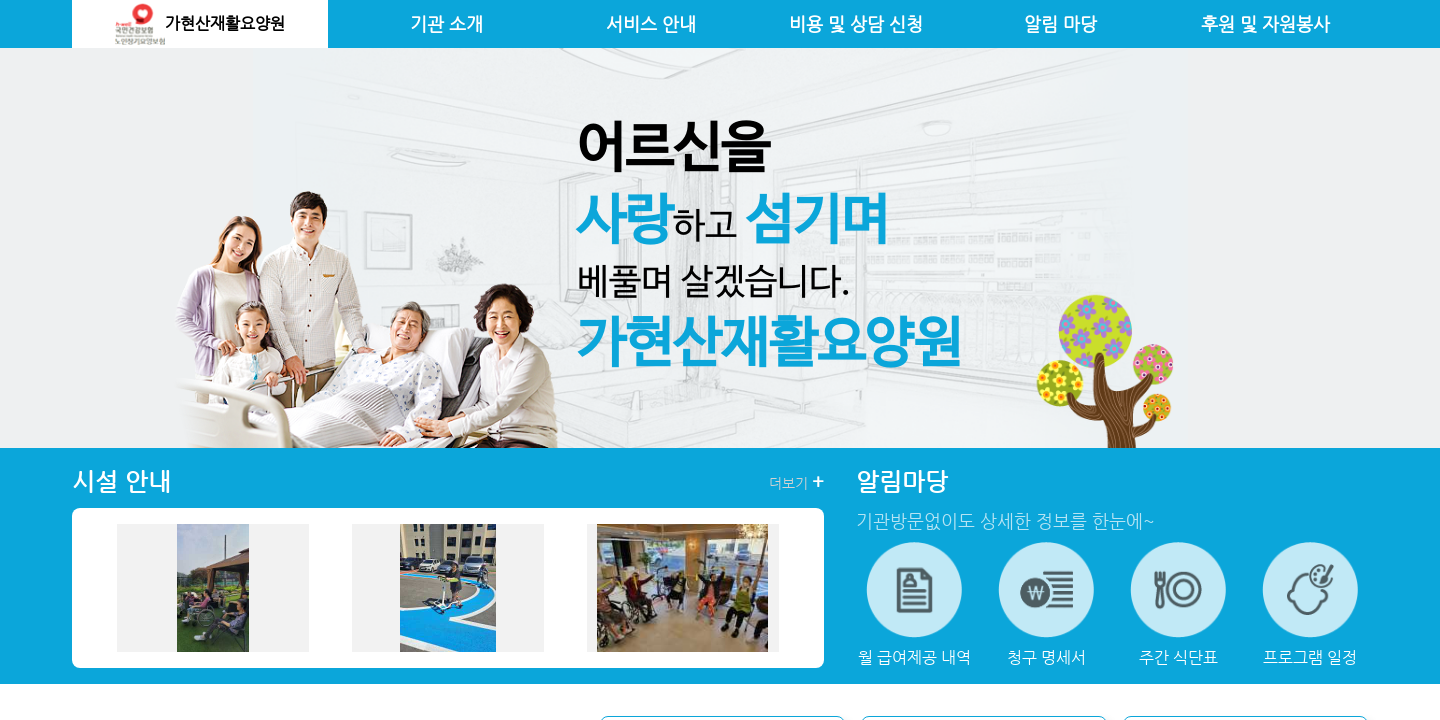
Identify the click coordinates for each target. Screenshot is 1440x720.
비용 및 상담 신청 (856, 24)
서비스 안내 (651, 24)
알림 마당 (1060, 24)
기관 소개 (446, 24)
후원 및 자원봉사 (1265, 24)
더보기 (796, 482)
